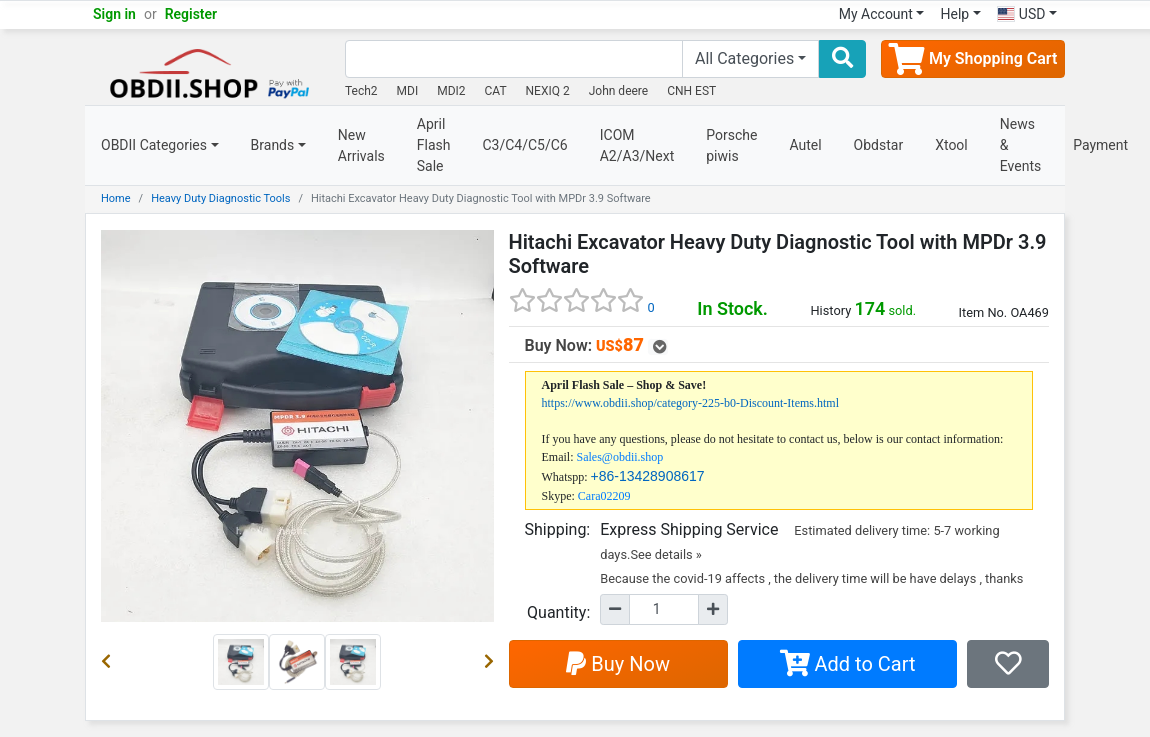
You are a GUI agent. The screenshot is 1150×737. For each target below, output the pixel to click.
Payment (1100, 145)
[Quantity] (664, 609)
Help (954, 14)
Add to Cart (848, 664)
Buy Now (618, 664)
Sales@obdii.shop (620, 457)
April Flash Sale (434, 145)
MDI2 (451, 91)
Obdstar (879, 145)
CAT (496, 91)
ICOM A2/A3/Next (637, 145)
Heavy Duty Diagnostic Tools (220, 198)
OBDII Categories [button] (154, 145)
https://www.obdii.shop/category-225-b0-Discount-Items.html (691, 403)
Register (191, 14)
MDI (408, 91)
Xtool (951, 145)
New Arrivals (361, 145)
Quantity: (558, 612)
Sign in (114, 14)
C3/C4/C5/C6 (524, 145)
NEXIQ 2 (548, 91)
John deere (619, 91)
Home (116, 198)
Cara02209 (604, 496)
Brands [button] (273, 145)
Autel (805, 145)
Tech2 (361, 91)
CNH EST (691, 91)
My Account (876, 14)
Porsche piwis (731, 145)
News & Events (1020, 145)
